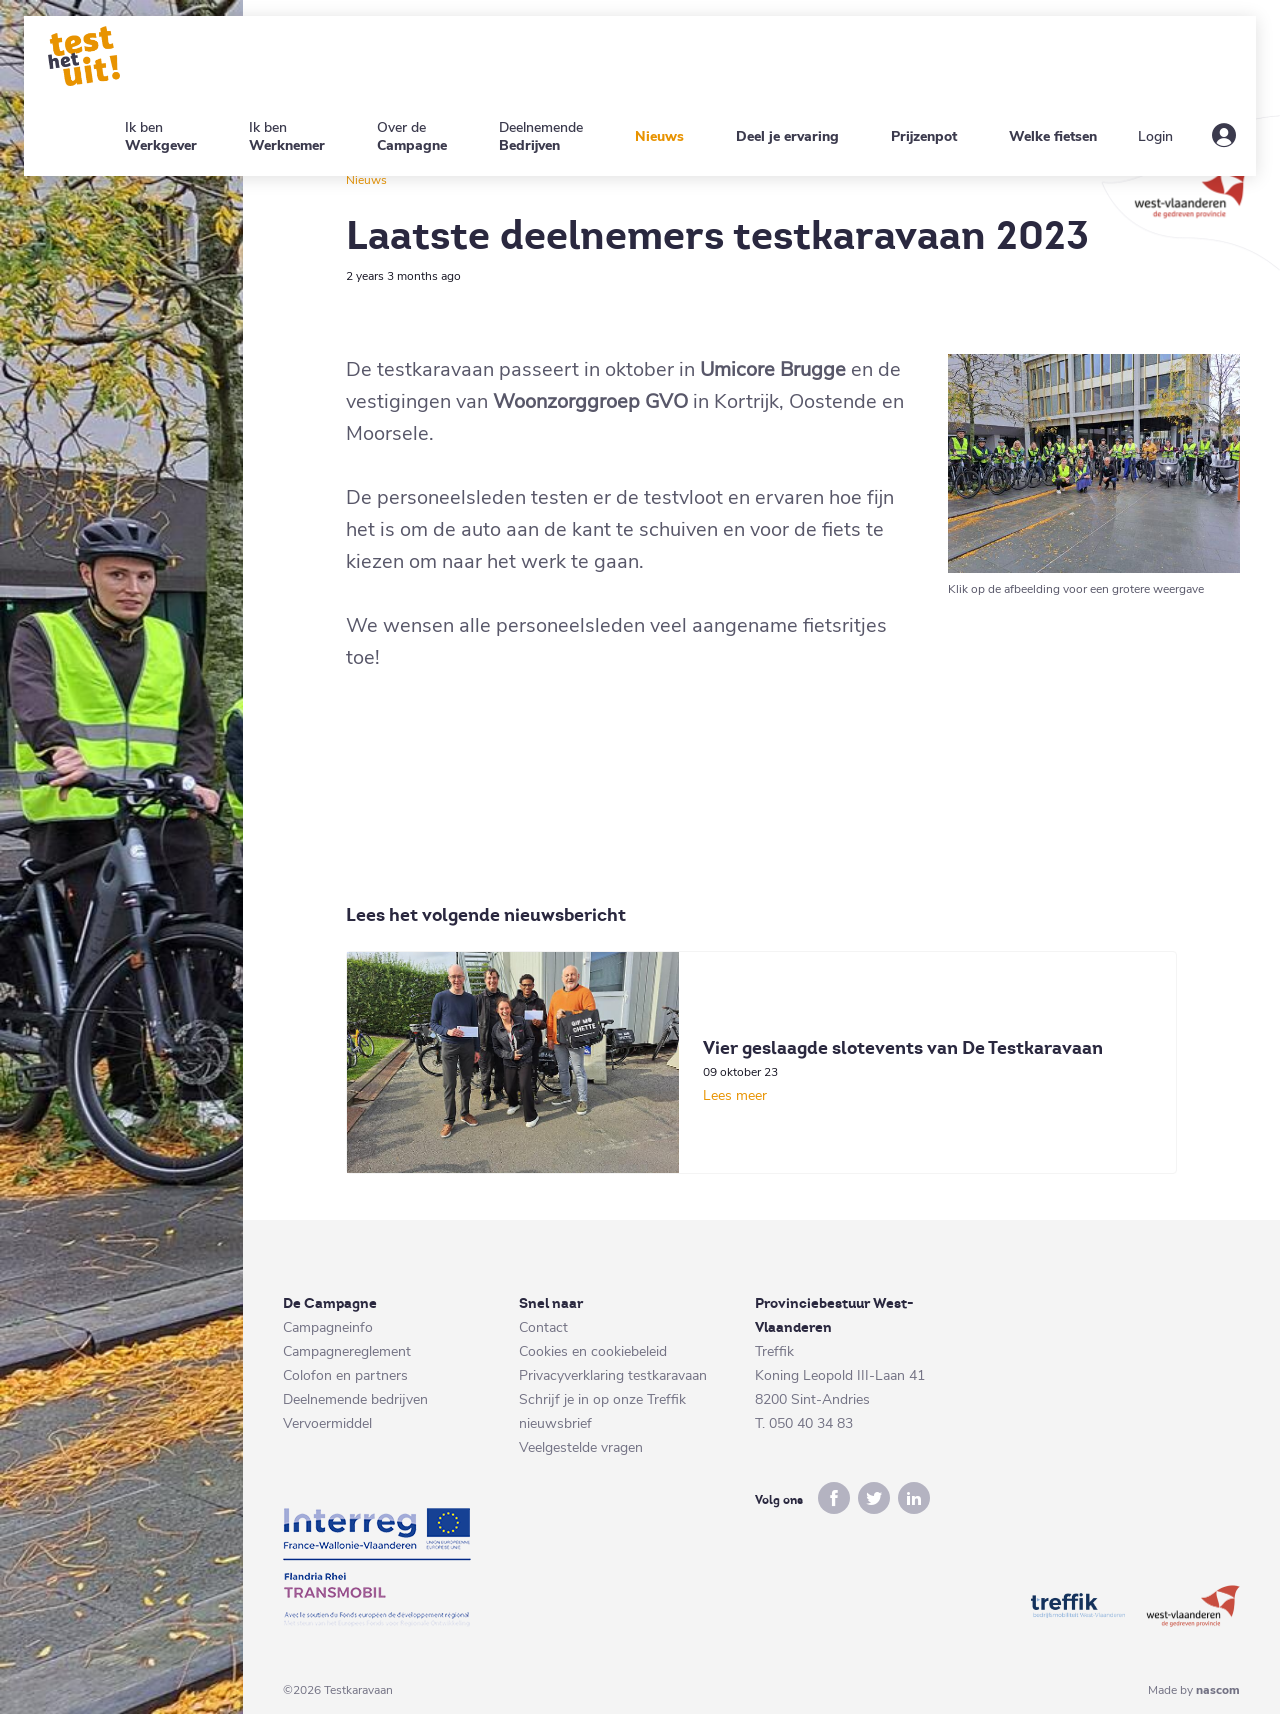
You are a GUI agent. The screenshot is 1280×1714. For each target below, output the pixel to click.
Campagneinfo (328, 1327)
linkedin (914, 1498)
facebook (834, 1498)
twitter (874, 1498)
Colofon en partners (345, 1375)
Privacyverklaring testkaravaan (613, 1375)
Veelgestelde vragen (581, 1447)
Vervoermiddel (327, 1423)
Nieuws (366, 180)
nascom (1218, 1690)
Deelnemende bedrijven (355, 1399)
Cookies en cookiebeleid (593, 1351)
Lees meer (735, 1095)
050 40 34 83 (811, 1423)
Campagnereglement (347, 1351)
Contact (543, 1327)
